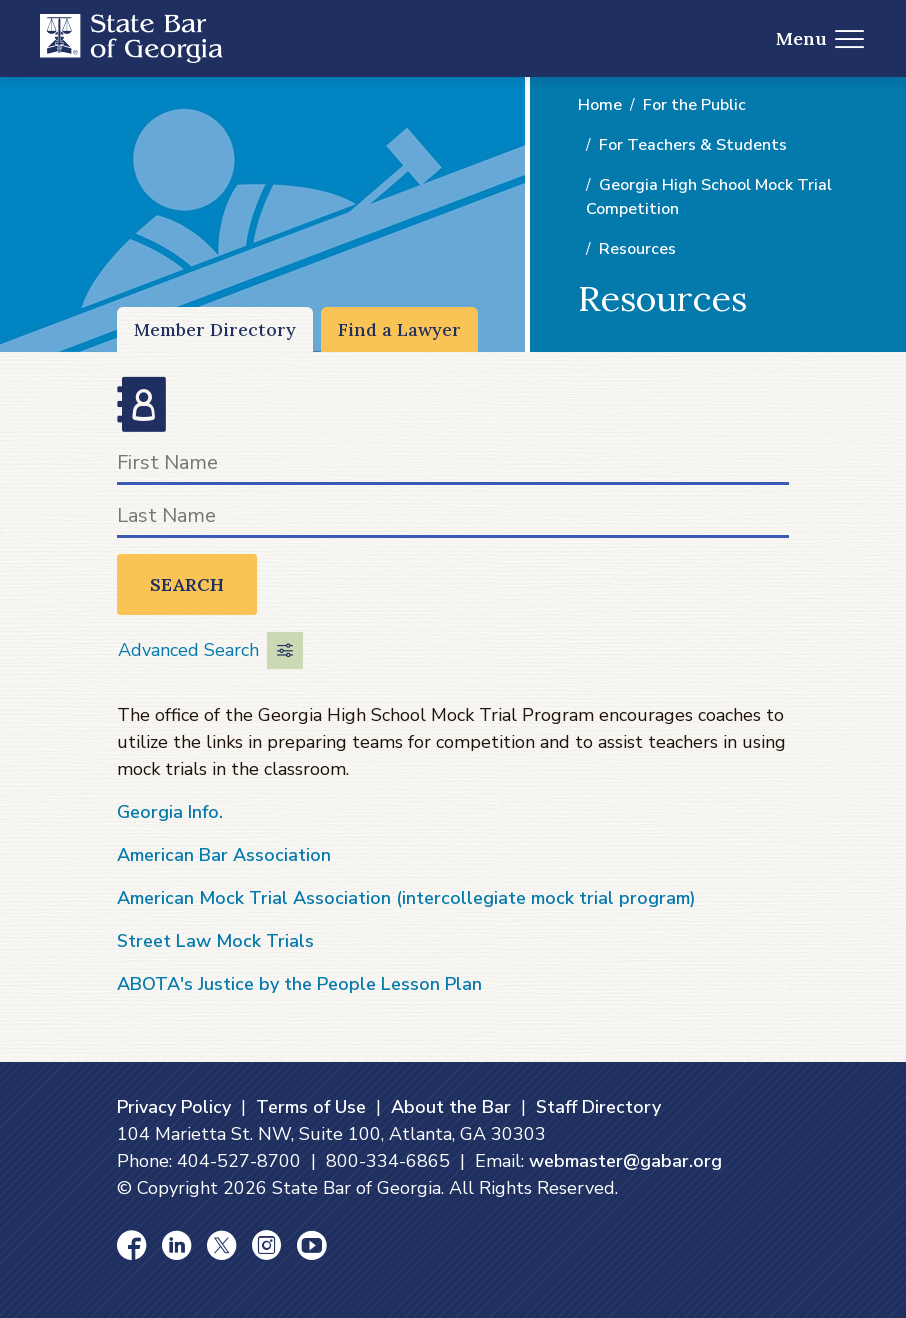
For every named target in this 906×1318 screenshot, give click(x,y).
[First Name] (453, 466)
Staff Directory (598, 1107)
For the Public (694, 105)
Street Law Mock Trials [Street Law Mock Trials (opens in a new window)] (215, 941)
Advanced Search (210, 650)
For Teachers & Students (693, 145)
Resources (637, 249)
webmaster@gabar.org (625, 1161)
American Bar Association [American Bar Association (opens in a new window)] (224, 855)
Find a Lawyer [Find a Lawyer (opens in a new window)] (399, 329)
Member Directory (215, 329)
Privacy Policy (174, 1107)
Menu (820, 38)
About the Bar (451, 1107)
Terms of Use (311, 1107)
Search (187, 584)
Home (600, 105)
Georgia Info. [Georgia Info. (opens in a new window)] (170, 812)
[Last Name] (453, 519)
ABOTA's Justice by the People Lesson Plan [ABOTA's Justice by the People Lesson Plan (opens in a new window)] (299, 984)
